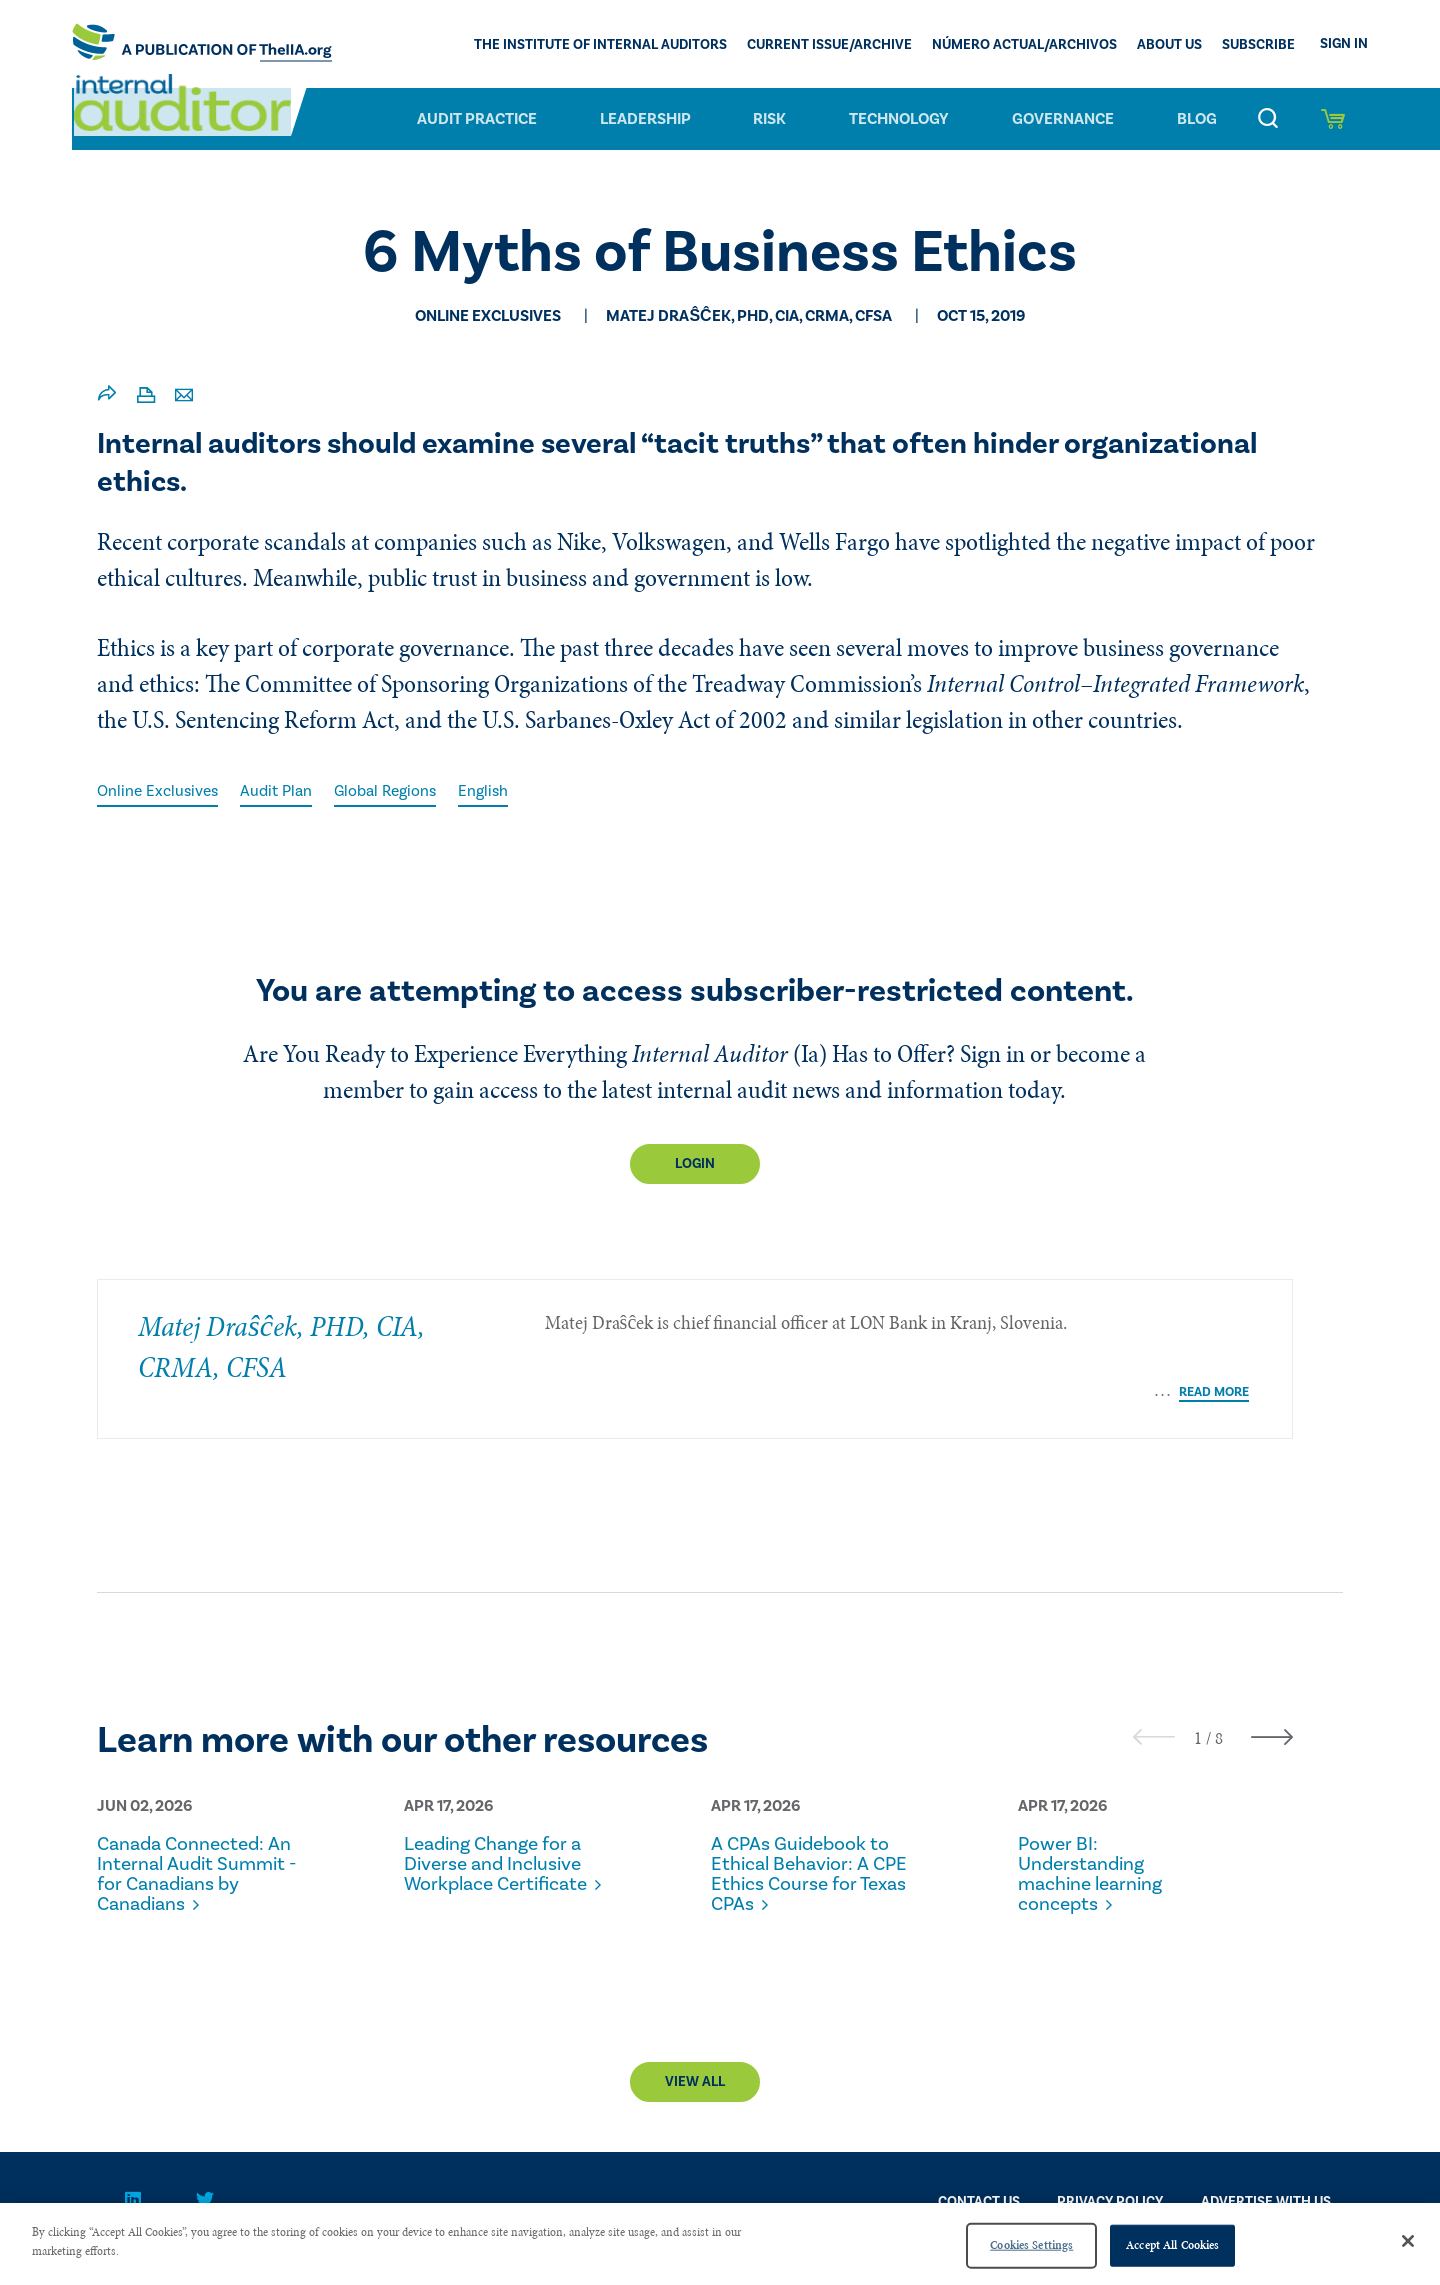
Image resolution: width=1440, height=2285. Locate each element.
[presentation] (1154, 1720)
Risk (769, 119)
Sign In (1344, 44)
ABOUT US (1169, 46)
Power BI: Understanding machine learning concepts (1095, 1858)
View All (695, 2086)
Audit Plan (280, 791)
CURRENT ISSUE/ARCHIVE (829, 46)
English (493, 791)
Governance (1063, 119)
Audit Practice (477, 119)
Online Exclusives (159, 791)
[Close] (1408, 2241)
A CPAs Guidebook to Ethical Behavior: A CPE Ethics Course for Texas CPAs (807, 1858)
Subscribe (1258, 46)
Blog (1197, 119)
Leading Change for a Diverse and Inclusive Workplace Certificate (499, 1858)
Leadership (645, 119)
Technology (899, 119)
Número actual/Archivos (1024, 46)
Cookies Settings (1031, 2245)
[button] (1198, 1722)
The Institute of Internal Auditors (600, 46)
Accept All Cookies (1172, 2245)
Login (695, 1165)
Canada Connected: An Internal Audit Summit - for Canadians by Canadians (185, 1868)
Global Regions (392, 791)
